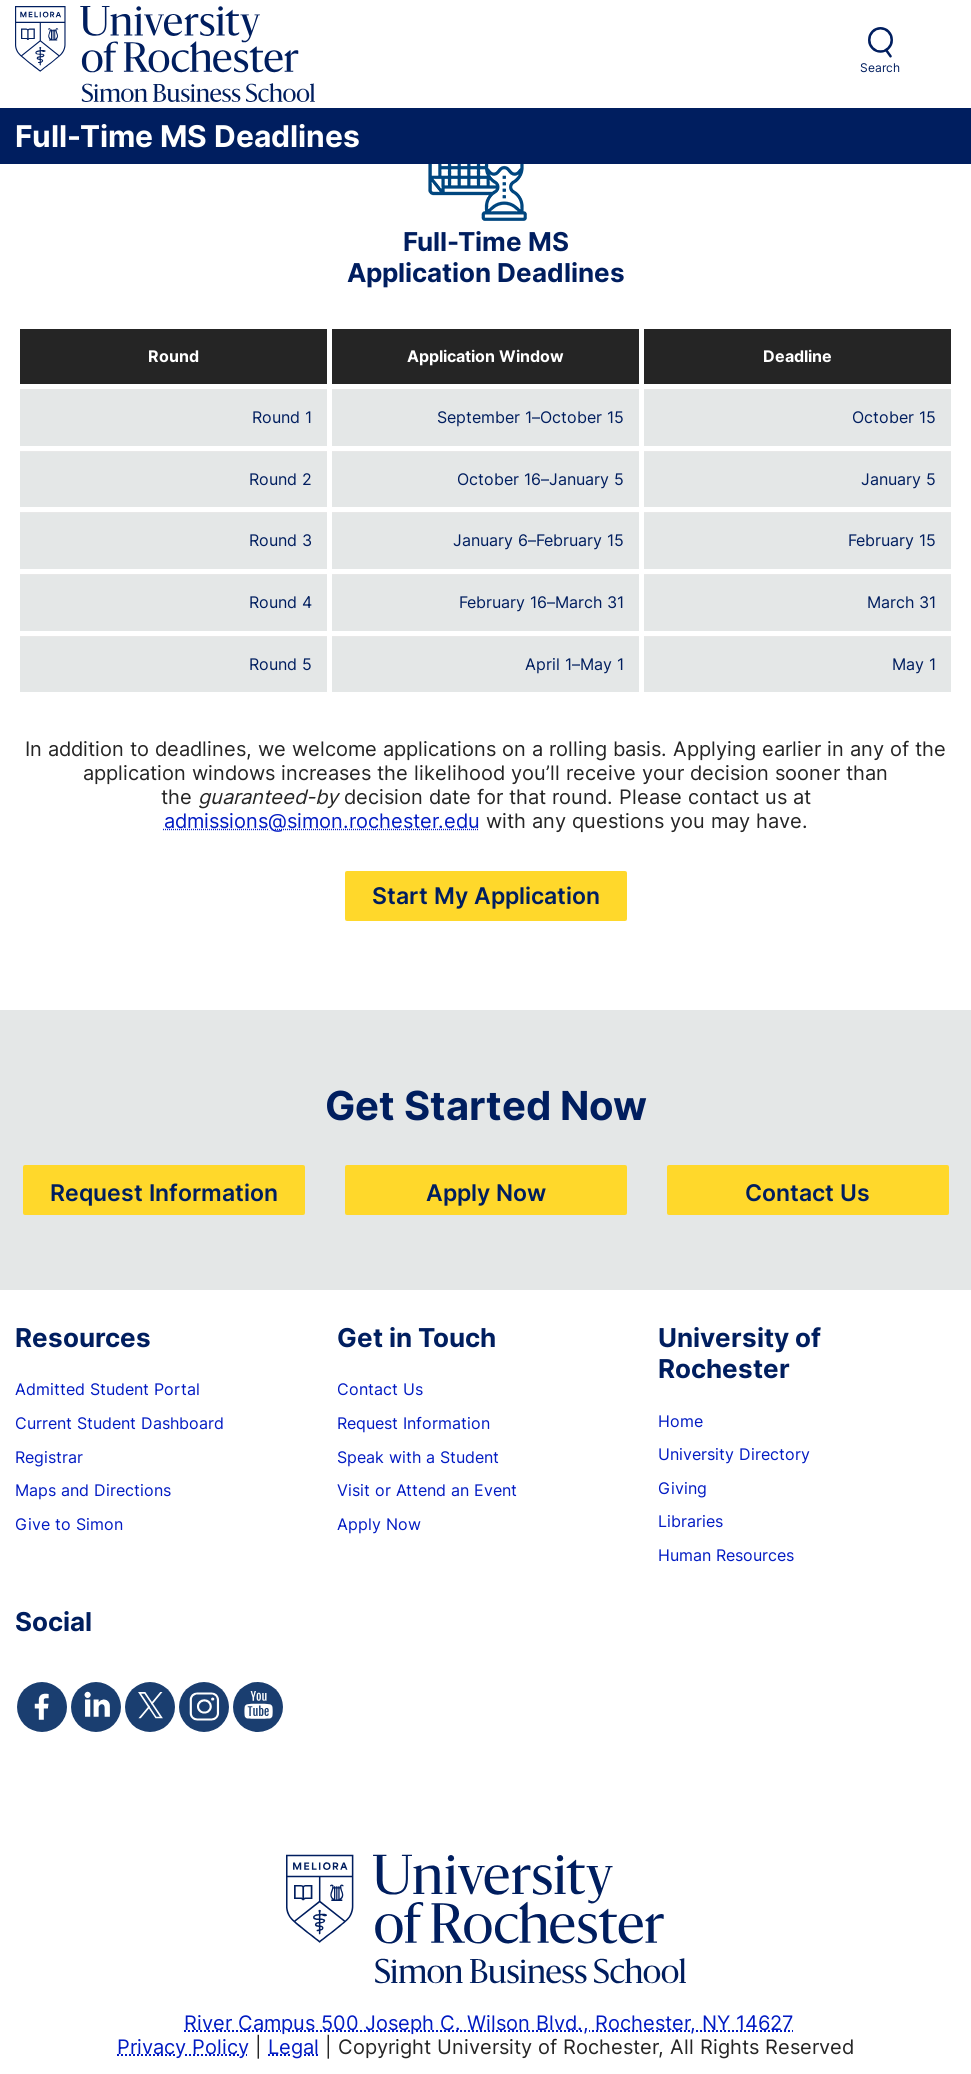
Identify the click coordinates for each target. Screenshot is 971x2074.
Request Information (164, 1192)
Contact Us (807, 1192)
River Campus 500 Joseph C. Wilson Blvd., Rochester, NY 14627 (488, 2022)
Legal (293, 2046)
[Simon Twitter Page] (150, 1707)
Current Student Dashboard (119, 1423)
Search (880, 67)
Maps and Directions (93, 1490)
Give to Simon (69, 1524)
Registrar (49, 1457)
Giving (682, 1488)
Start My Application (486, 895)
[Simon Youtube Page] (258, 1707)
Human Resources (726, 1555)
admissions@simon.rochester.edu (322, 820)
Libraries (690, 1521)
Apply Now (486, 1192)
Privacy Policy (183, 2046)
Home (680, 1421)
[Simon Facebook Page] (42, 1707)
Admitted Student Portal (107, 1389)
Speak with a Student (418, 1457)
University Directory (734, 1454)
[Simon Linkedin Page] (96, 1707)
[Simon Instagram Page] (204, 1707)
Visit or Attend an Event (427, 1490)
